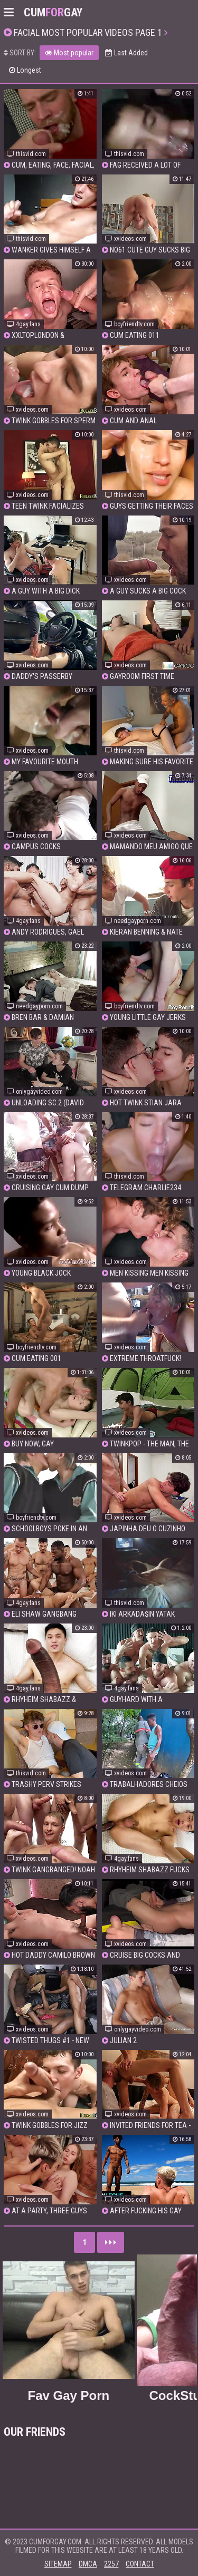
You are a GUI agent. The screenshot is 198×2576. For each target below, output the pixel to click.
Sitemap (58, 2564)
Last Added (126, 52)
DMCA (88, 2564)
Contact (140, 2564)
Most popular (69, 52)
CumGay (53, 12)
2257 (111, 2564)
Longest (25, 70)
